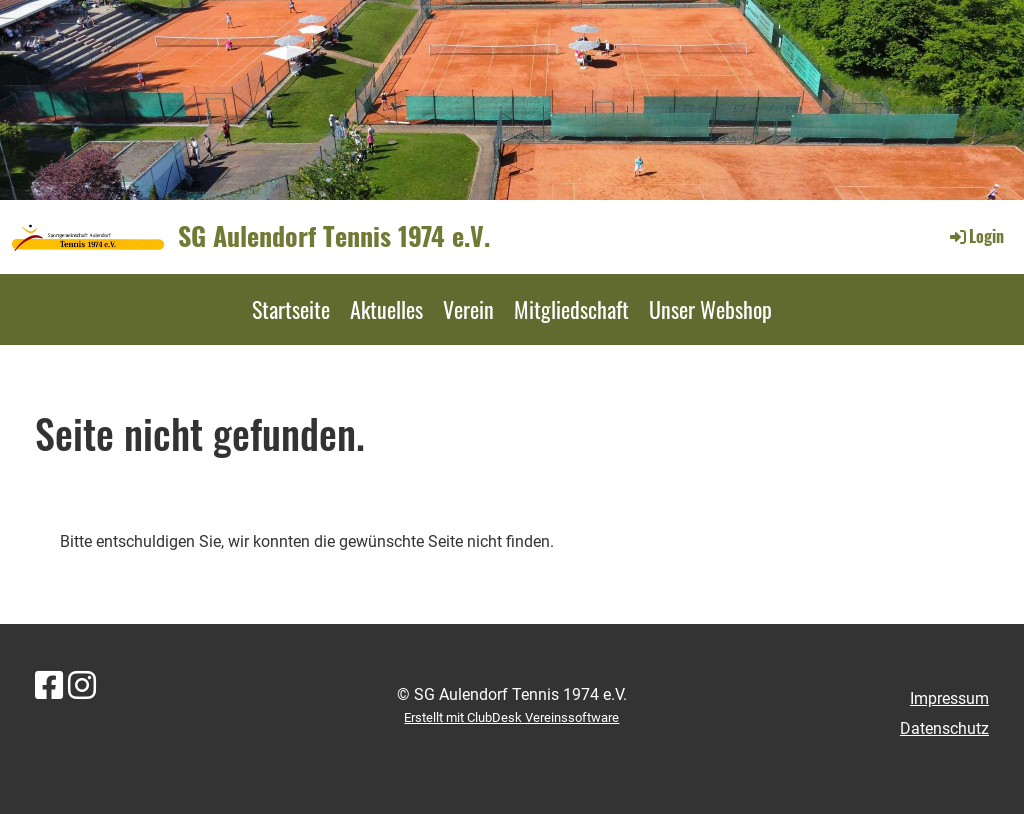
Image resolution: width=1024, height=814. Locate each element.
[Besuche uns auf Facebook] (49, 686)
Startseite (291, 309)
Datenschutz (944, 728)
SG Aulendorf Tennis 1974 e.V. (334, 236)
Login (975, 236)
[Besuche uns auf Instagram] (82, 686)
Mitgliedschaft (571, 309)
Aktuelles (386, 309)
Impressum (949, 698)
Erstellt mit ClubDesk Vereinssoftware (511, 717)
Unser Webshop (710, 309)
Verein (468, 309)
